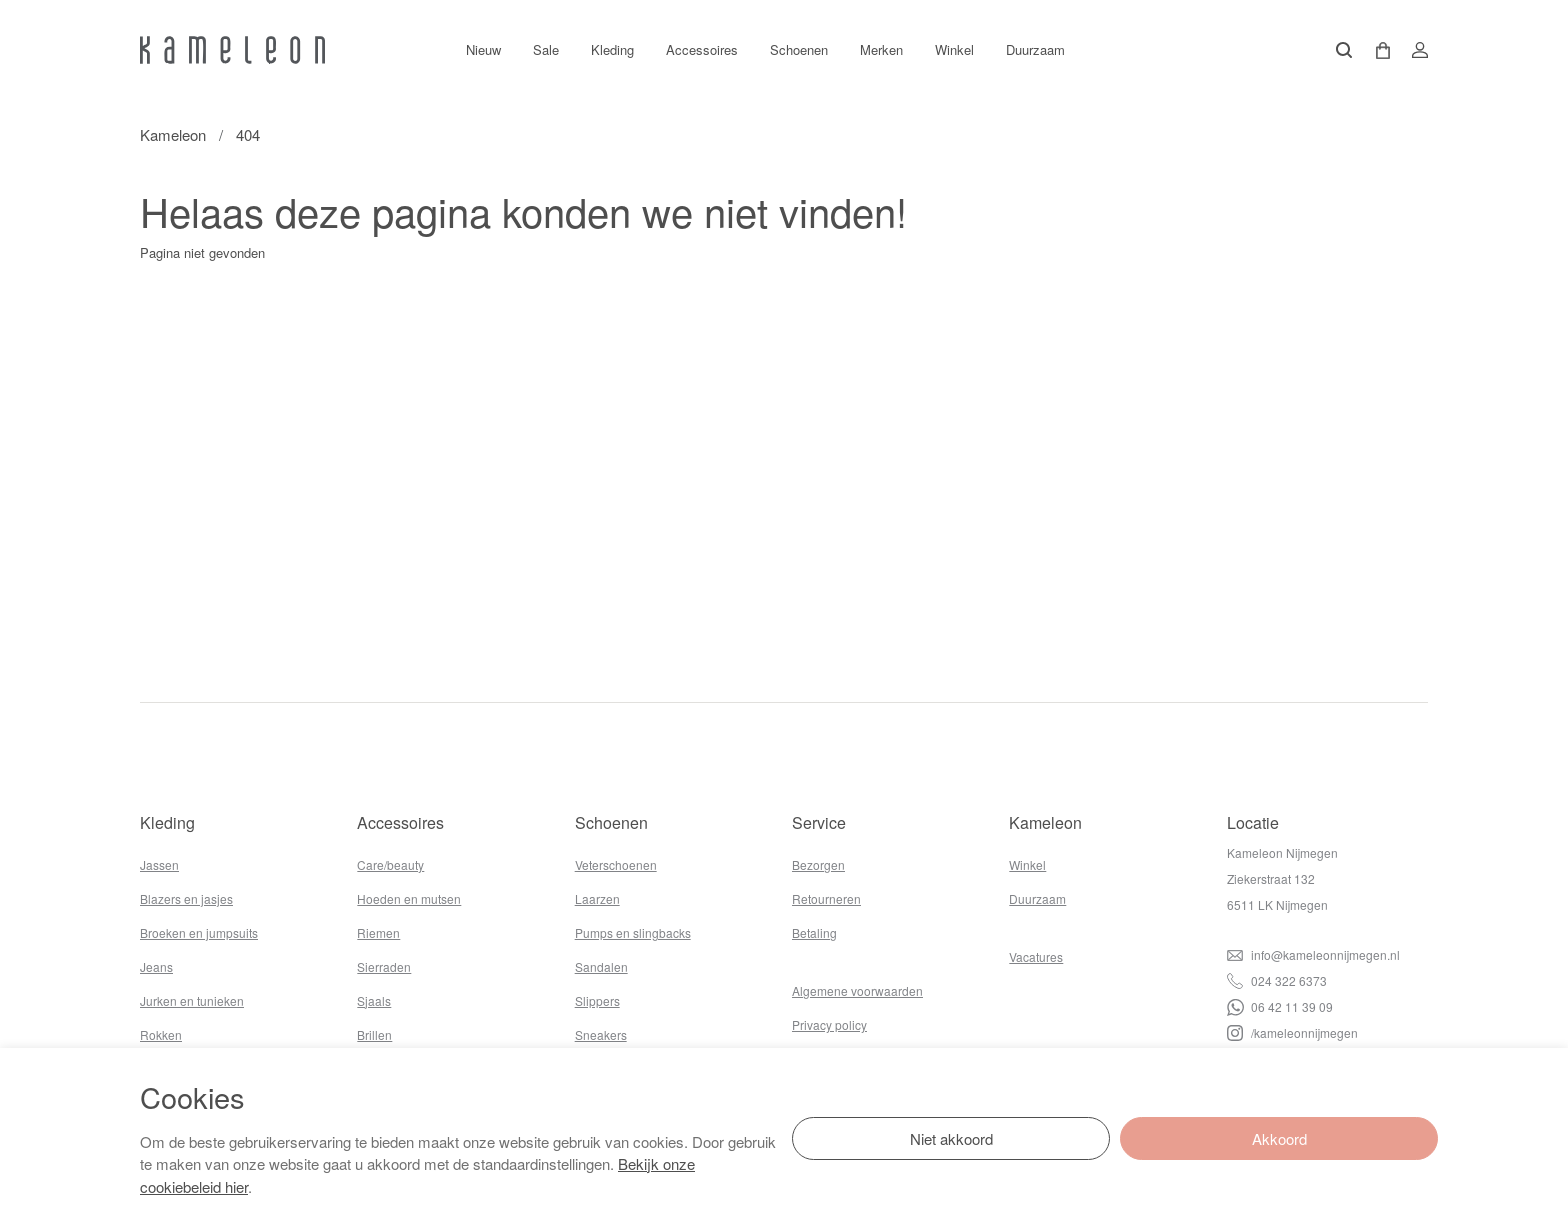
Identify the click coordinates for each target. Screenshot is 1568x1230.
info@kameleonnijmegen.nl (1313, 954)
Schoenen (799, 49)
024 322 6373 (1277, 980)
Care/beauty (390, 864)
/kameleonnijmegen (1292, 1032)
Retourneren (826, 898)
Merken (881, 49)
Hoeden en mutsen (409, 898)
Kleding (612, 49)
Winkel (954, 49)
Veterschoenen (616, 864)
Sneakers (601, 1034)
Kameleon (173, 134)
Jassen (159, 864)
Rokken (161, 1034)
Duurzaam (1035, 49)
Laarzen (597, 898)
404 (248, 134)
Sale (546, 49)
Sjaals (374, 1000)
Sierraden (384, 966)
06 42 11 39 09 (1280, 1006)
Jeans (156, 966)
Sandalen (601, 966)
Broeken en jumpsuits (199, 932)
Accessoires (702, 49)
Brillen (374, 1034)
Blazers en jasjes (186, 898)
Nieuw (483, 49)
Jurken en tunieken (192, 1000)
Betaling (814, 932)
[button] (1376, 50)
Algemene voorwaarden (857, 990)
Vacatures (1036, 956)
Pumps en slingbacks (633, 932)
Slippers (597, 1000)
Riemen (378, 932)
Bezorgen (818, 864)
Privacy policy (829, 1024)
